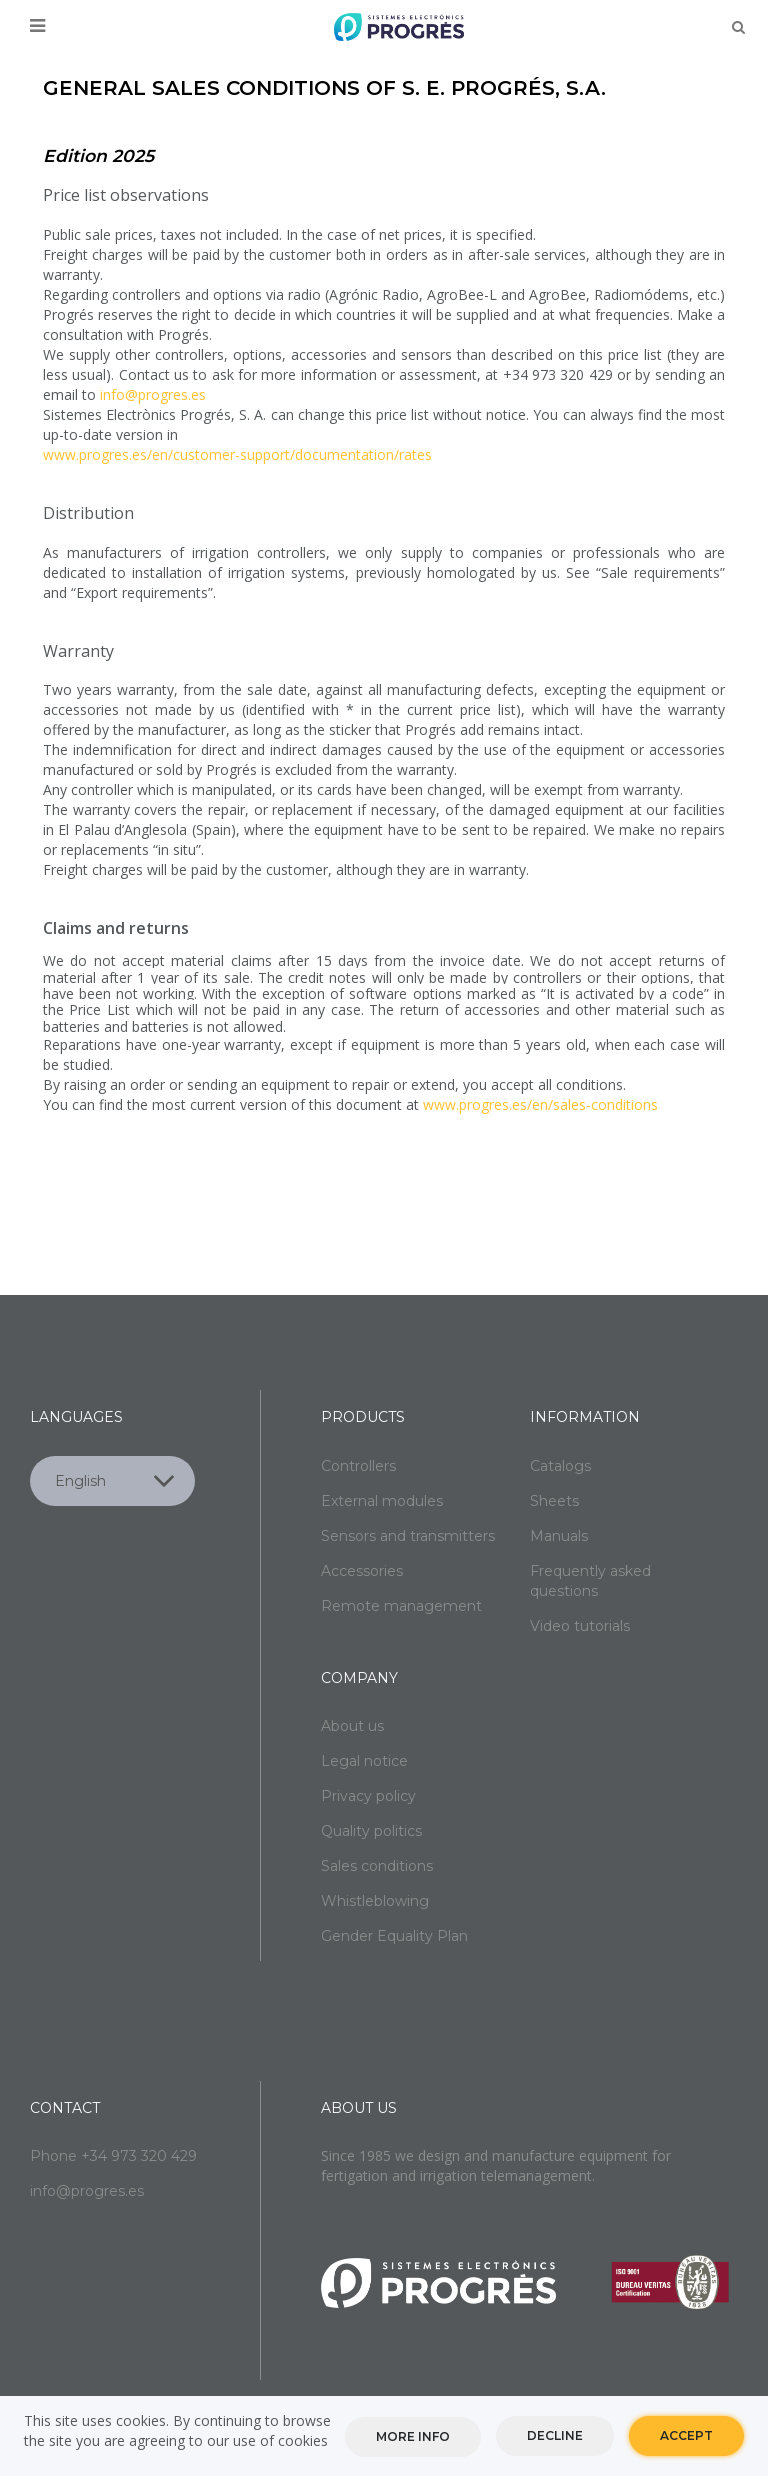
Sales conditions (377, 1866)
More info (413, 2436)
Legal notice (364, 1761)
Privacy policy (368, 1796)
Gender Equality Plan (394, 1936)
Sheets (554, 1501)
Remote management (401, 1606)
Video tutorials (580, 1626)
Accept (686, 2435)
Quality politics (371, 1831)
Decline (555, 2435)
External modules (382, 1501)
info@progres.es (153, 394)
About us (352, 1726)
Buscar (738, 27)
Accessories (362, 1571)
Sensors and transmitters (408, 1536)
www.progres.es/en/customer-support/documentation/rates (237, 454)
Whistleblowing (375, 1901)
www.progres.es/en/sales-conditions (540, 1104)
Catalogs (560, 1466)
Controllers (358, 1466)
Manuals (559, 1536)
